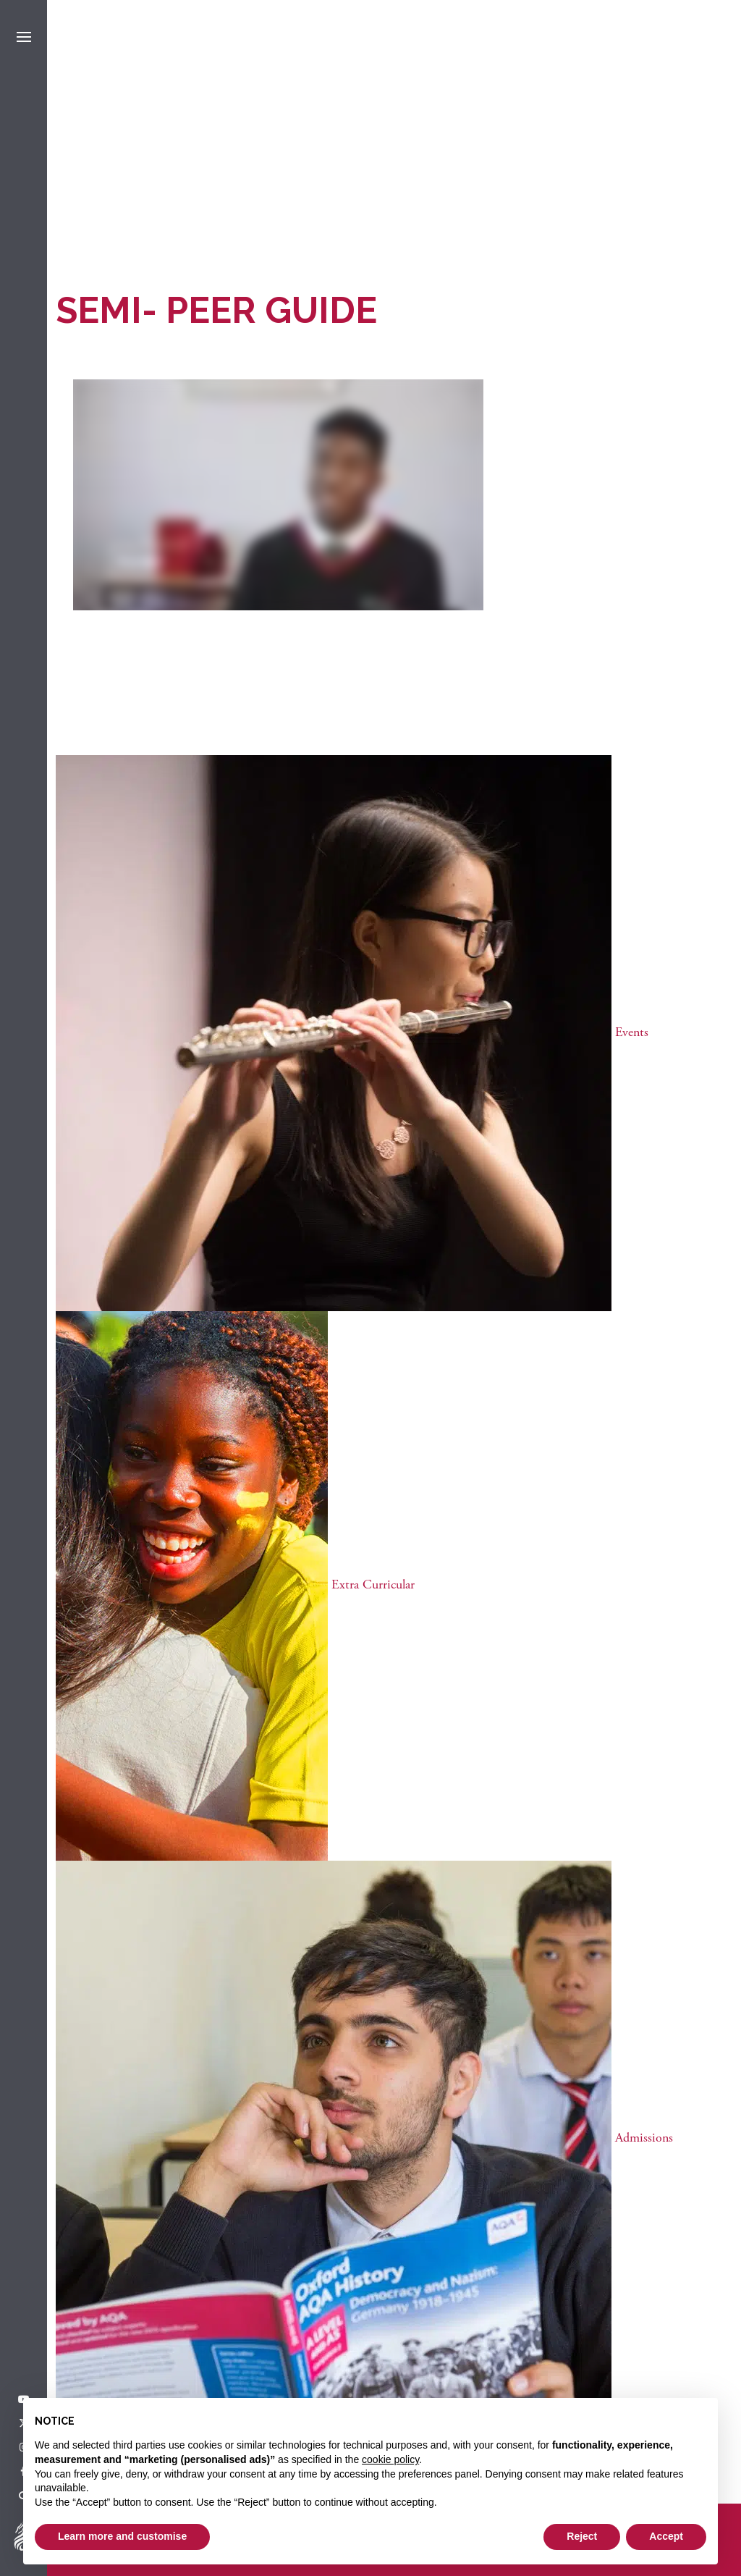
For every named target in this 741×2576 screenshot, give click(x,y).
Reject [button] (582, 2536)
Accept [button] (666, 2536)
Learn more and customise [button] (122, 2536)
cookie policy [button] (390, 2459)
